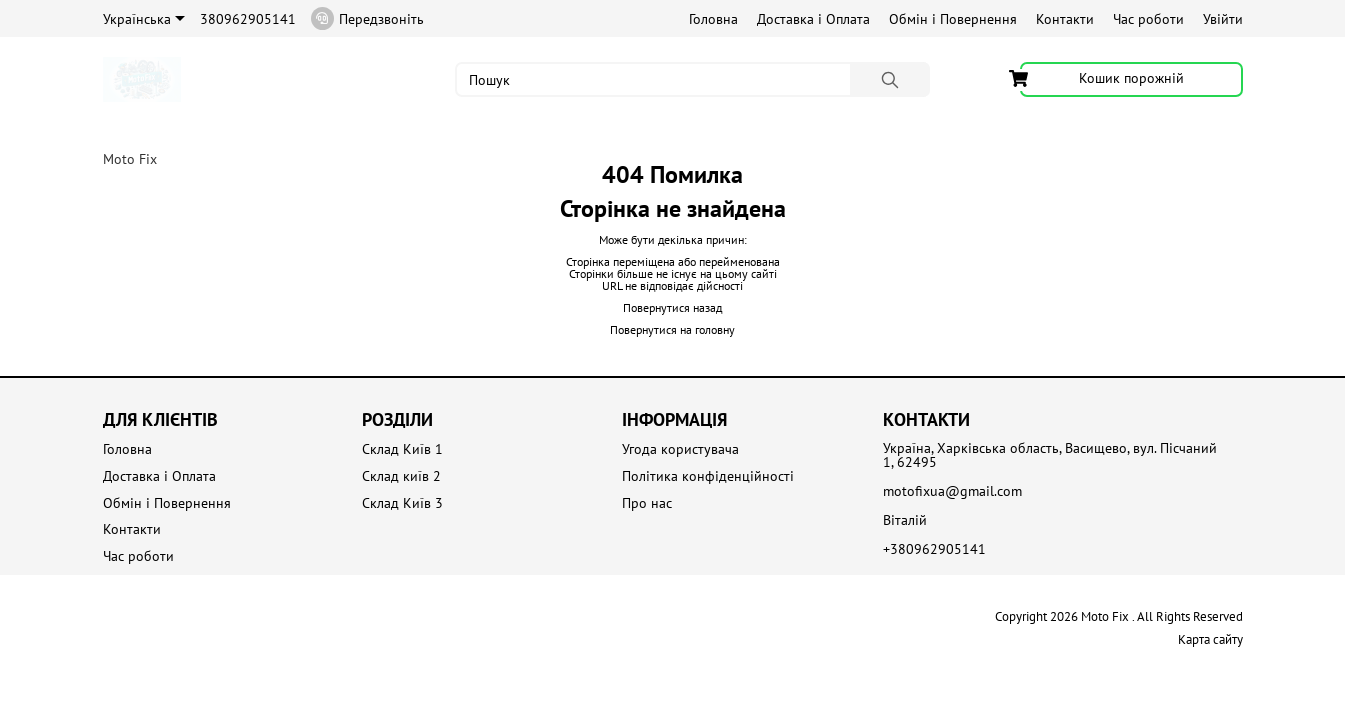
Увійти (1223, 19)
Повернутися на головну (672, 329)
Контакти (1065, 19)
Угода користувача (680, 449)
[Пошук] (890, 79)
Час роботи (1148, 19)
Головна (713, 19)
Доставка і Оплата (813, 19)
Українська (144, 19)
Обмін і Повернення (953, 19)
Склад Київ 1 (402, 449)
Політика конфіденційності (708, 476)
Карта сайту (1210, 639)
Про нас (647, 503)
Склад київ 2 (401, 476)
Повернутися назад (672, 307)
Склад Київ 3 (402, 503)
